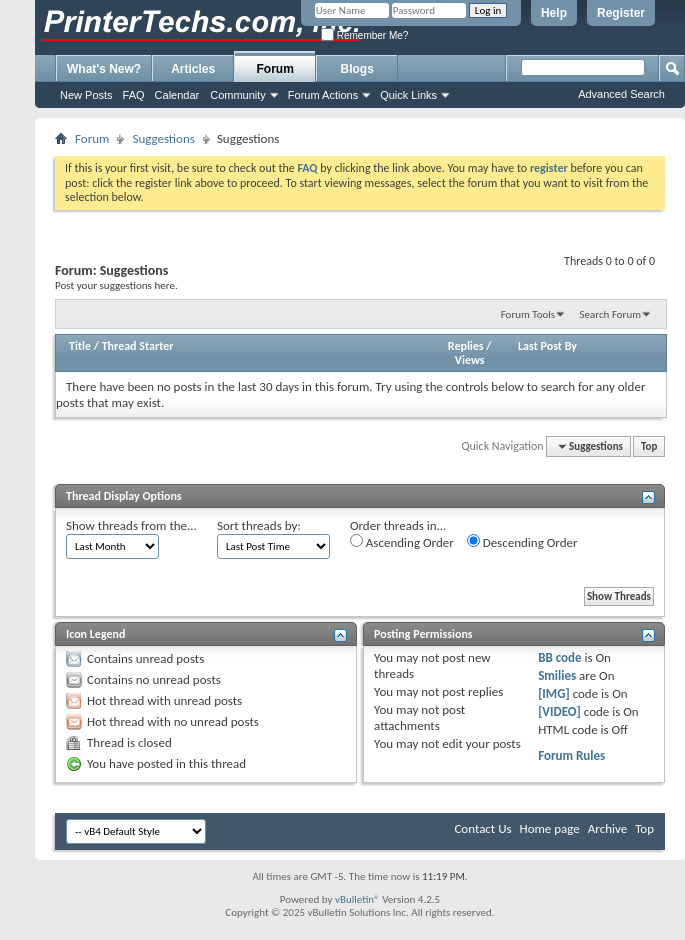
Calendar (177, 95)
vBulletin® (357, 899)
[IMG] (554, 693)
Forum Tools (528, 314)
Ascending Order (402, 542)
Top (649, 446)
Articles (193, 69)
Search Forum (611, 314)
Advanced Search (621, 94)
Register (621, 13)
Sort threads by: (259, 525)
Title (80, 346)
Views (470, 360)
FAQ (134, 95)
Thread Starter (138, 346)
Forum (275, 69)
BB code (559, 657)
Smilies (557, 675)
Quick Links (408, 95)
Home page (550, 828)
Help (554, 13)
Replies (466, 346)
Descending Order (522, 542)
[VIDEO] (559, 711)
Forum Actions (323, 95)
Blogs (357, 69)
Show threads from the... (131, 525)
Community (238, 95)
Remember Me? (364, 35)
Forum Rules (571, 755)
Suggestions (163, 138)
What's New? (104, 69)
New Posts (86, 95)
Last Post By (547, 346)
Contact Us (482, 828)
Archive (607, 828)
